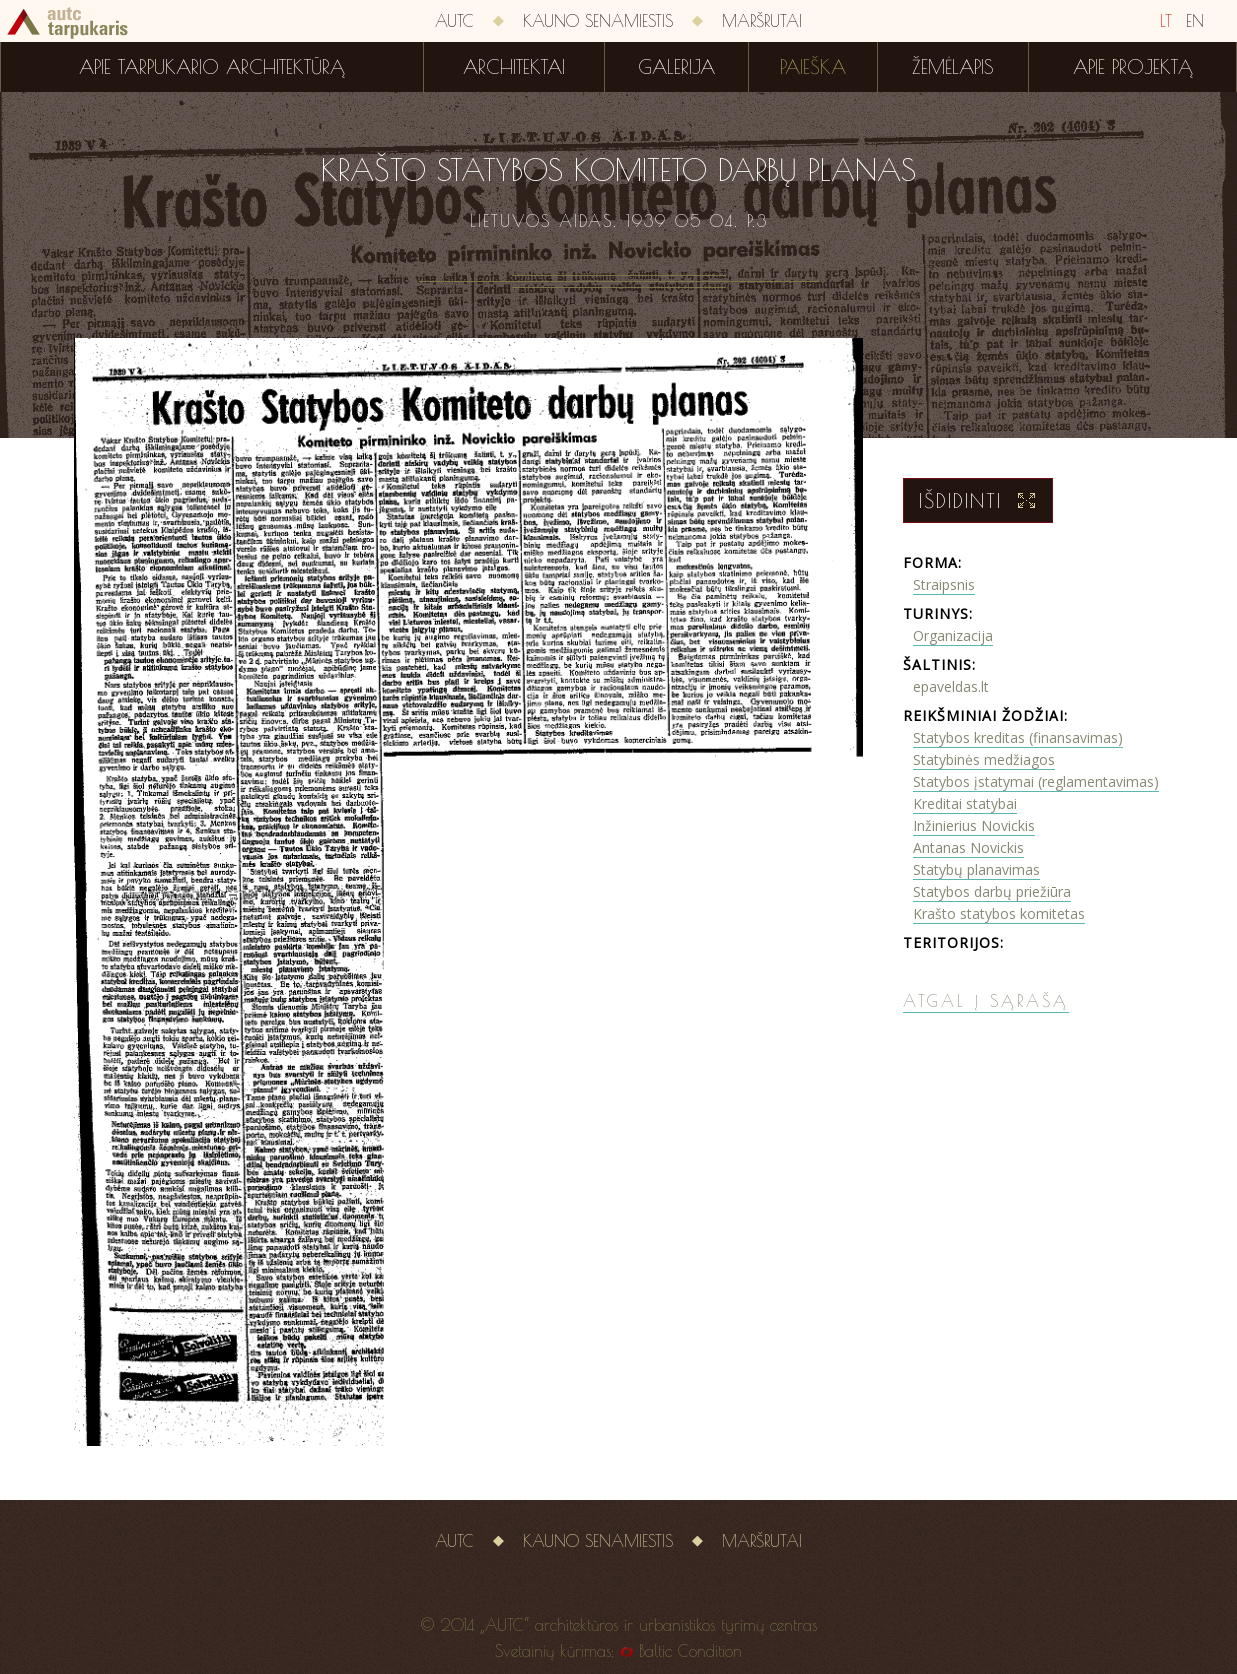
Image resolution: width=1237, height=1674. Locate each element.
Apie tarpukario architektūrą (212, 67)
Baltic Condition (690, 1651)
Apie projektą (1133, 67)
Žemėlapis (953, 67)
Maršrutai (762, 21)
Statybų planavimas (976, 869)
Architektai (514, 67)
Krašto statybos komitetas (999, 913)
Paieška (813, 67)
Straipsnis (944, 584)
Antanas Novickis (968, 847)
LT (1166, 21)
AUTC (454, 21)
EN (1195, 21)
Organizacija (953, 635)
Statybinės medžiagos (984, 759)
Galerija (676, 67)
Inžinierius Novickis (974, 825)
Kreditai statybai (965, 803)
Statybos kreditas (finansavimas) (1018, 737)
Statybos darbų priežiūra (992, 891)
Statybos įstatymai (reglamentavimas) (1036, 781)
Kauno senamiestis (598, 21)
